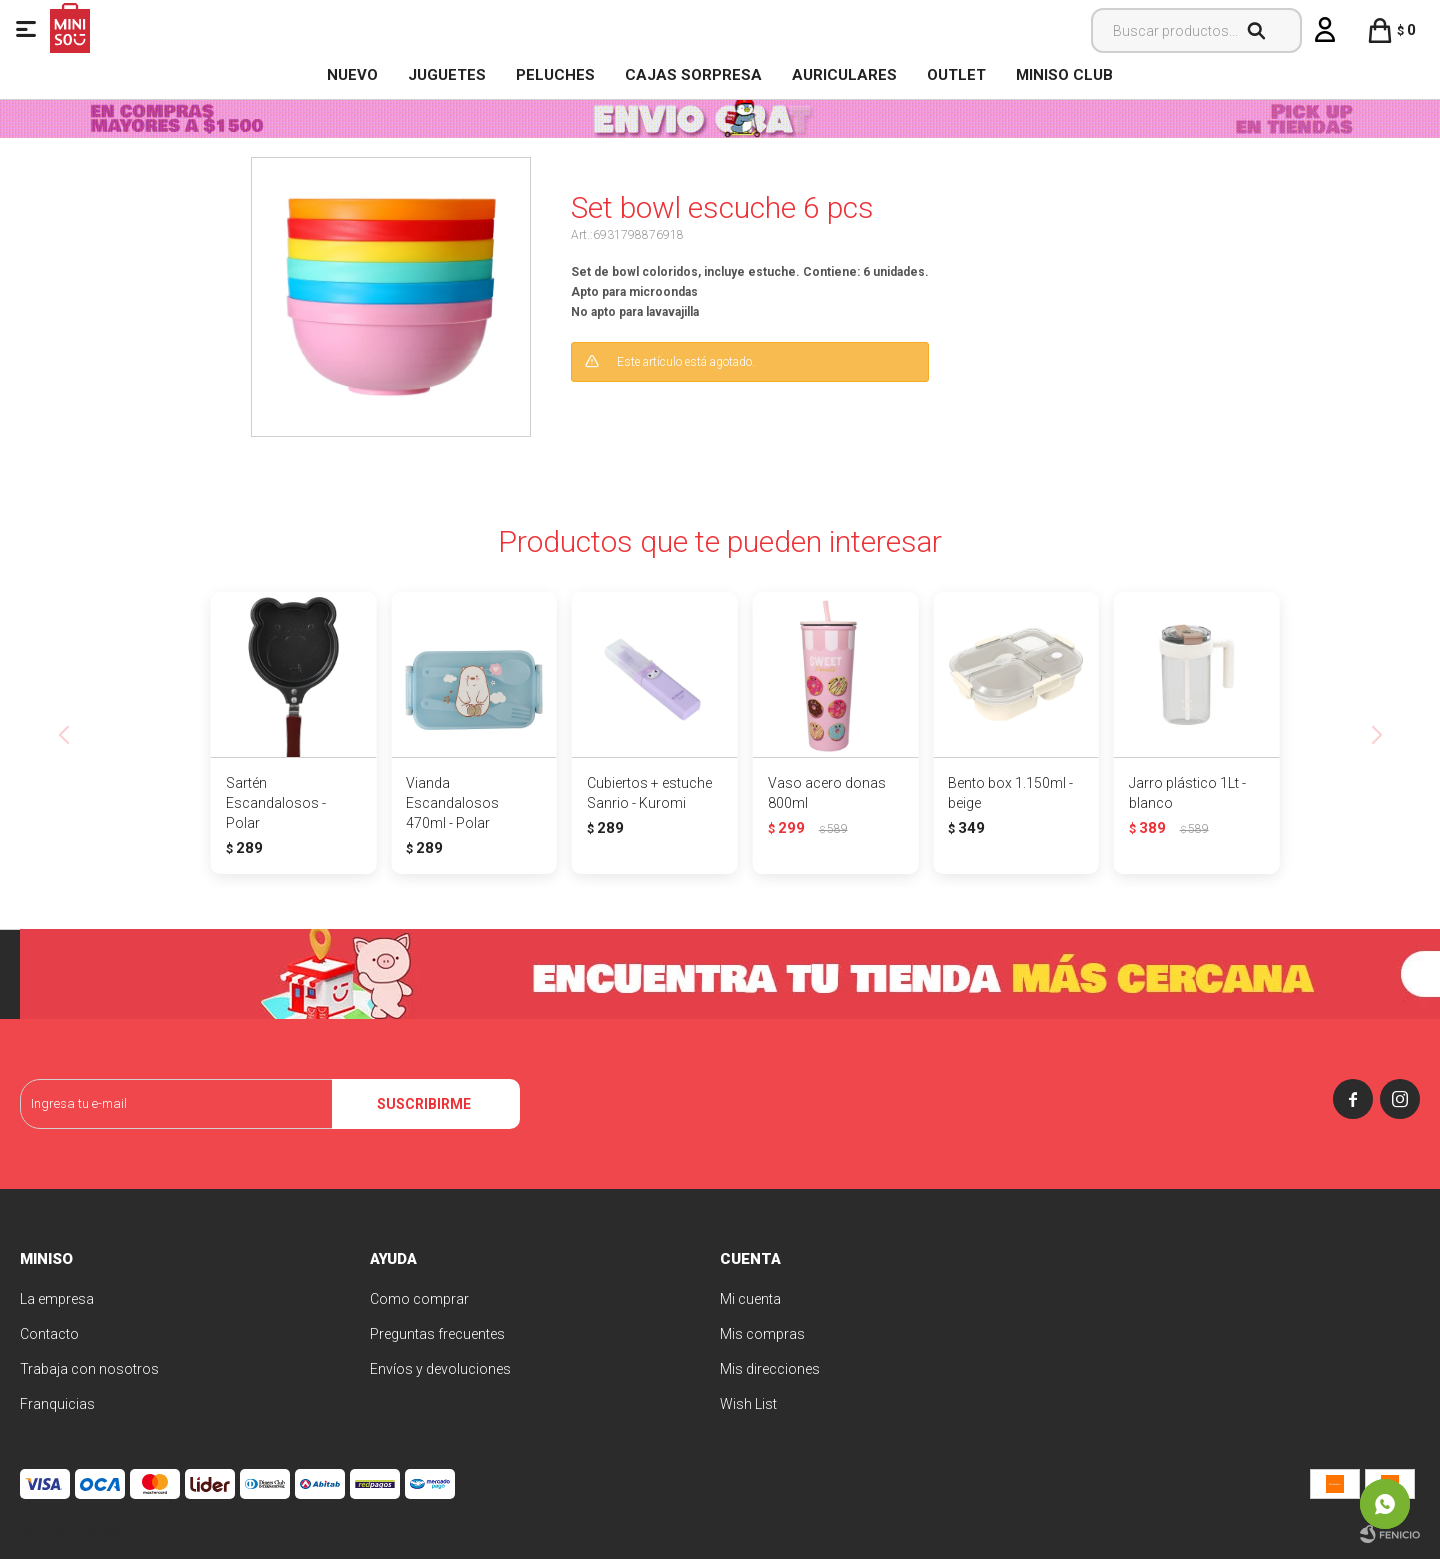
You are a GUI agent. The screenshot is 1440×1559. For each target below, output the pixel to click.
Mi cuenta (750, 1299)
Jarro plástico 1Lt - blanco (1187, 793)
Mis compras (762, 1334)
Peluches (555, 75)
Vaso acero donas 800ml (827, 793)
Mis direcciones (770, 1369)
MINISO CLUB (1064, 75)
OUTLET (956, 75)
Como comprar (419, 1299)
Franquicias (57, 1404)
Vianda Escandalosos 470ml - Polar (452, 803)
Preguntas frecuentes (437, 1334)
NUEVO (352, 75)
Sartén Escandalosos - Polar (276, 803)
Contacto (49, 1334)
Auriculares (844, 75)
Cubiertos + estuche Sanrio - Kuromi (649, 793)
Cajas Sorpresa (693, 75)
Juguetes (447, 75)
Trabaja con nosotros (89, 1369)
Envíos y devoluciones (440, 1369)
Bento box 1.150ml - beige (1010, 793)
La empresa (57, 1299)
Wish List (748, 1404)
